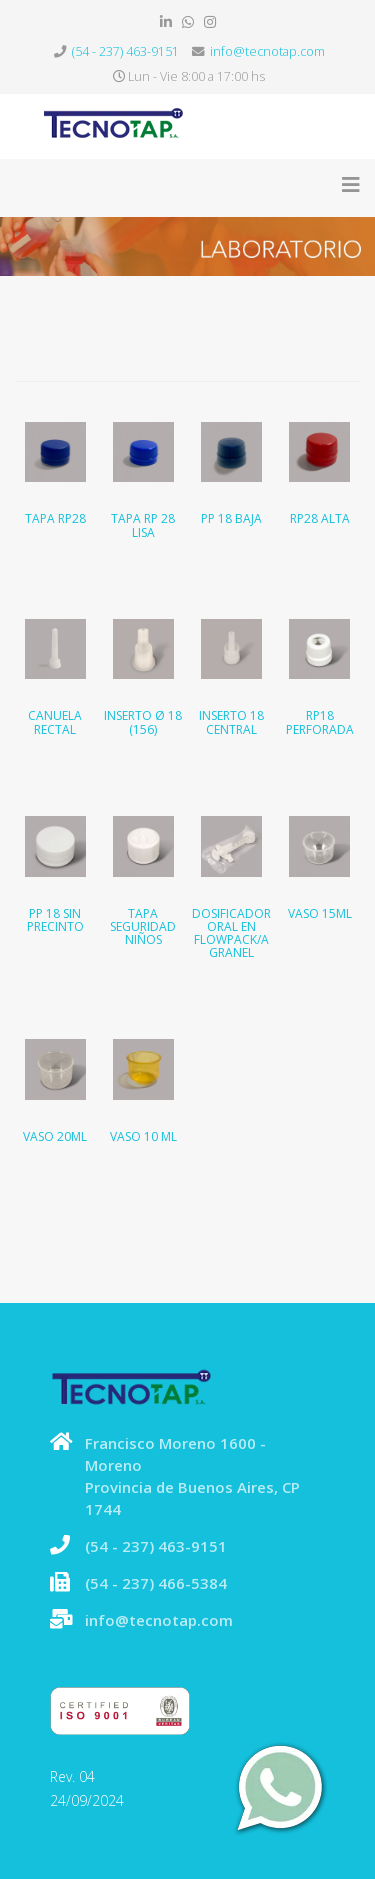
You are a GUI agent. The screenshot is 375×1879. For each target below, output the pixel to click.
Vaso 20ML (55, 1136)
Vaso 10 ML (143, 1136)
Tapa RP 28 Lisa (143, 525)
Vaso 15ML (320, 913)
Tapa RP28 (55, 518)
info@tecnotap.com (267, 51)
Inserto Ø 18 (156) (143, 722)
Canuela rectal (55, 722)
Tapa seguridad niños (143, 926)
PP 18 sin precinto (55, 920)
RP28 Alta (320, 518)
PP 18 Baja (231, 518)
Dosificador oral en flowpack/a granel (231, 933)
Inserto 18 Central (231, 722)
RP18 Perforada (320, 722)
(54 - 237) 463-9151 (125, 51)
